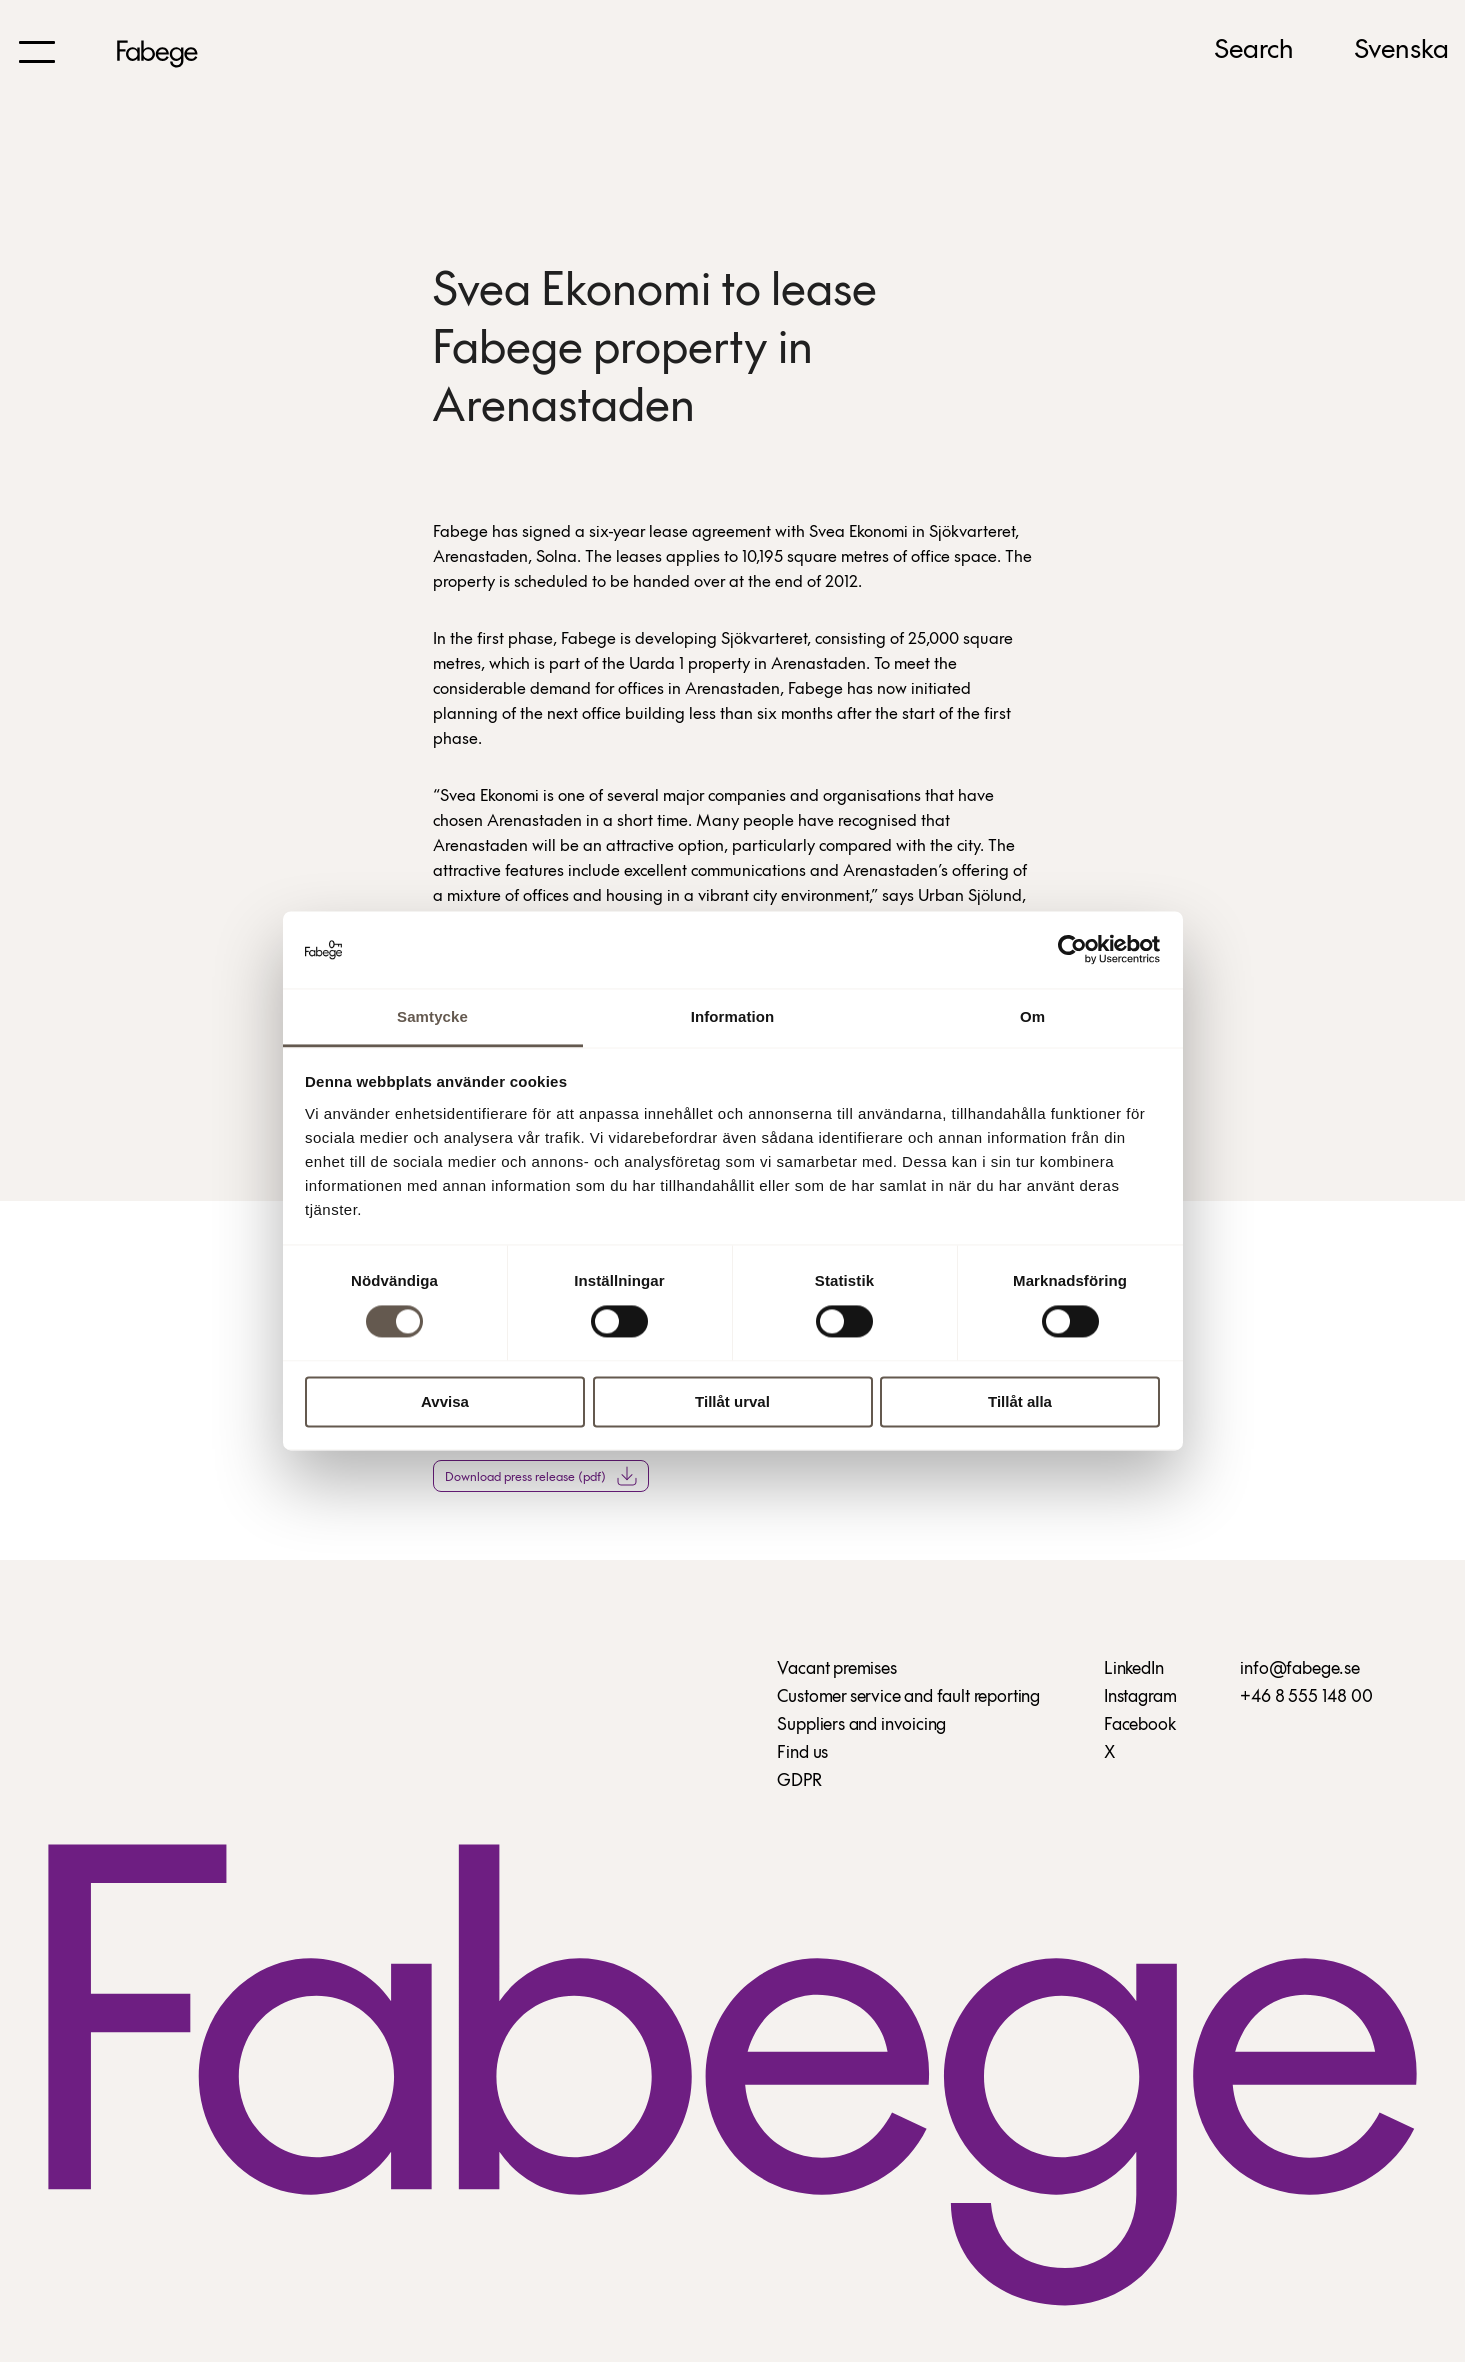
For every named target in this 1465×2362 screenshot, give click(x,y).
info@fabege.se (1299, 1669)
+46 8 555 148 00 (1306, 1697)
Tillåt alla (1020, 1401)
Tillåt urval (732, 1401)
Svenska (1401, 51)
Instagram (1140, 1697)
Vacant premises (836, 1669)
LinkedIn (1134, 1669)
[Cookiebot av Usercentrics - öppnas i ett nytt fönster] (1072, 950)
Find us (802, 1753)
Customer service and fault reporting (908, 1697)
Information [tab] (733, 1016)
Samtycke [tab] (432, 1016)
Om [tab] (1032, 1016)
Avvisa (445, 1401)
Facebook (1140, 1725)
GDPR (799, 1781)
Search (1254, 51)
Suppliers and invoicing (861, 1725)
